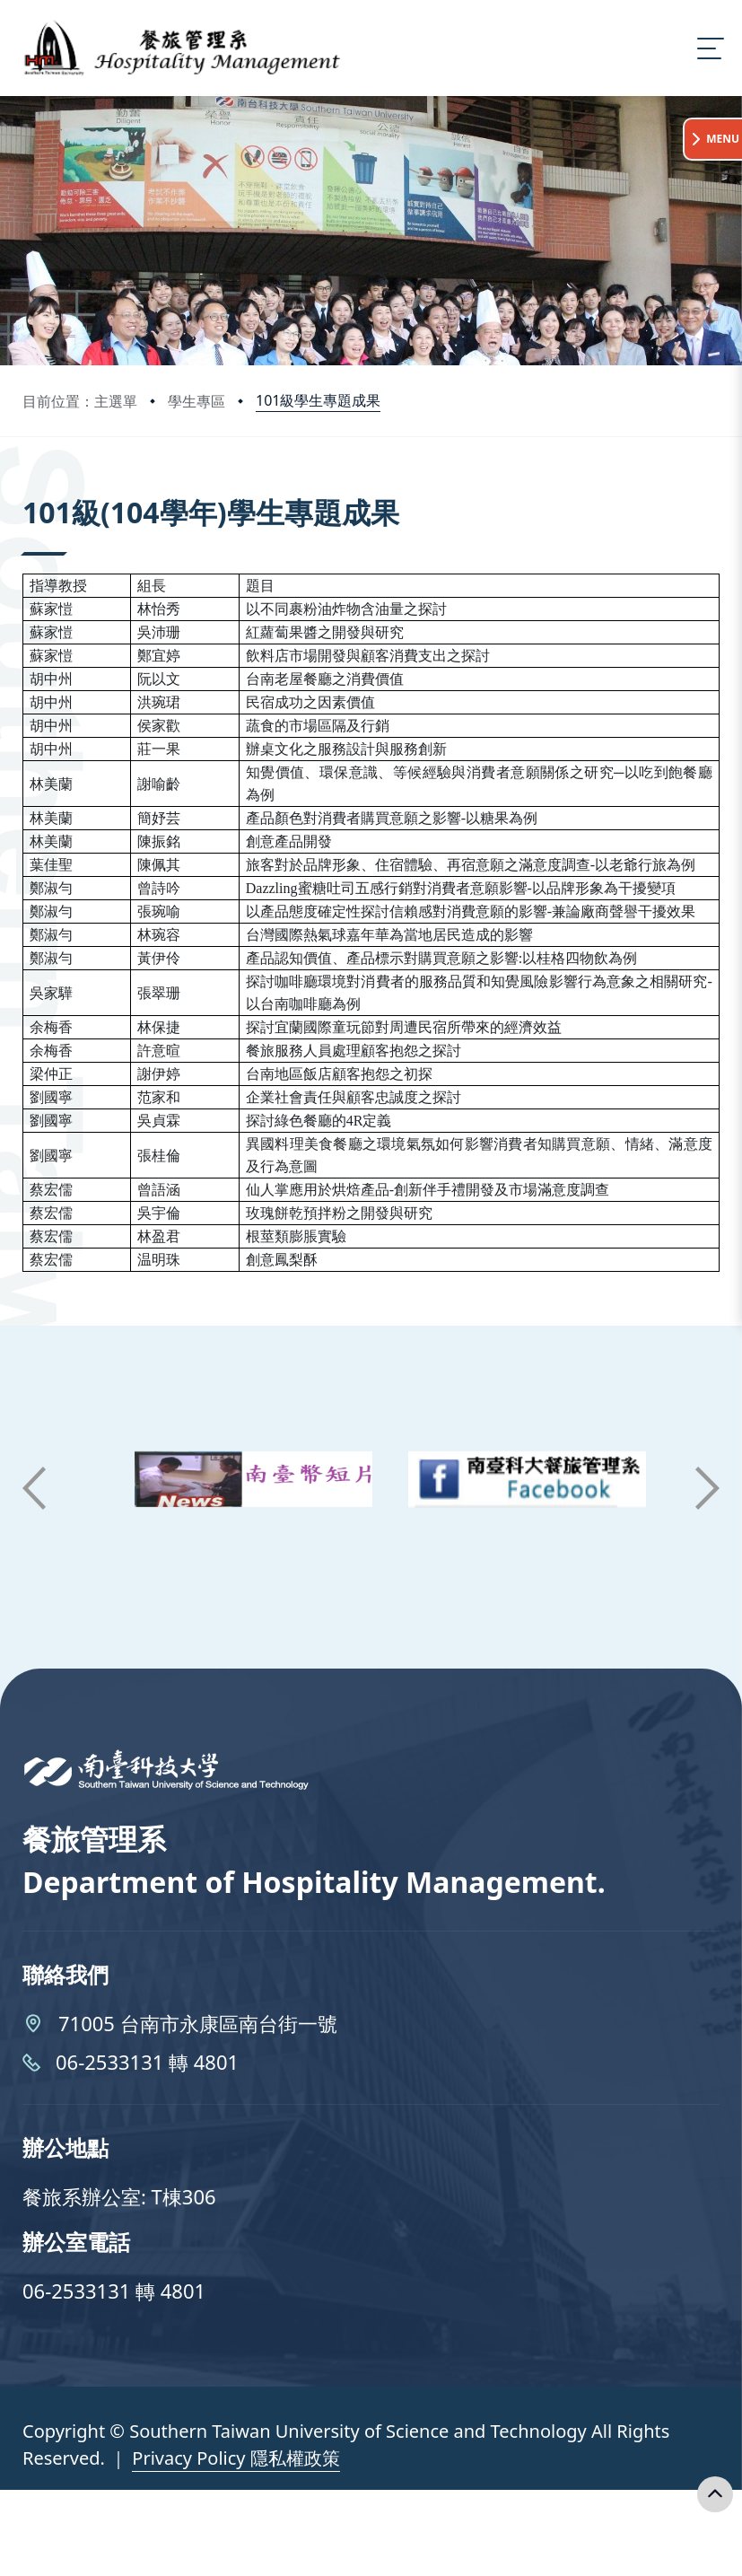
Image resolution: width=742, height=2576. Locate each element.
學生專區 (196, 401)
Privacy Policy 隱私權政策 (235, 2458)
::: (26, 487)
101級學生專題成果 (318, 400)
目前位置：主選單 (79, 401)
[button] (34, 1488)
